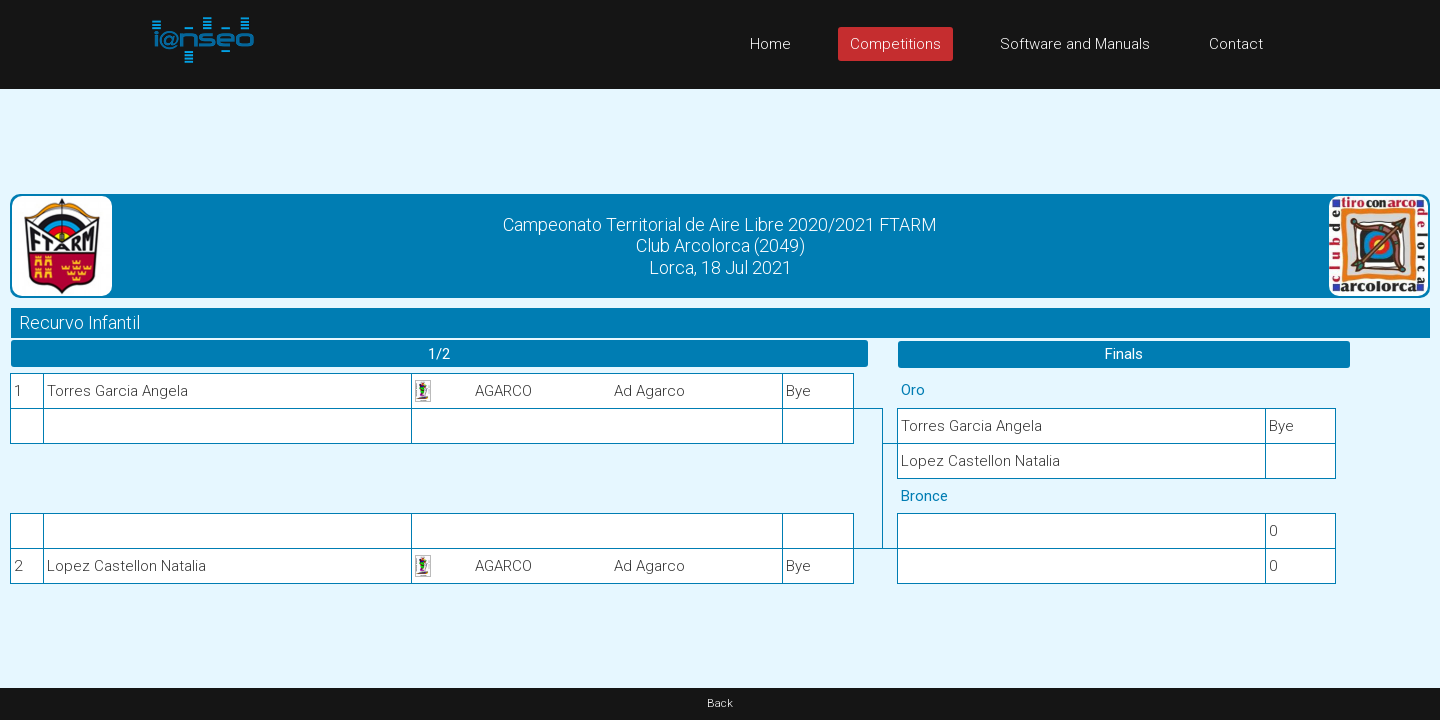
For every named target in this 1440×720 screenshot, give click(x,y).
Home (770, 44)
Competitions (895, 44)
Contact (1236, 44)
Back (720, 703)
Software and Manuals (1075, 44)
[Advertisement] (720, 134)
